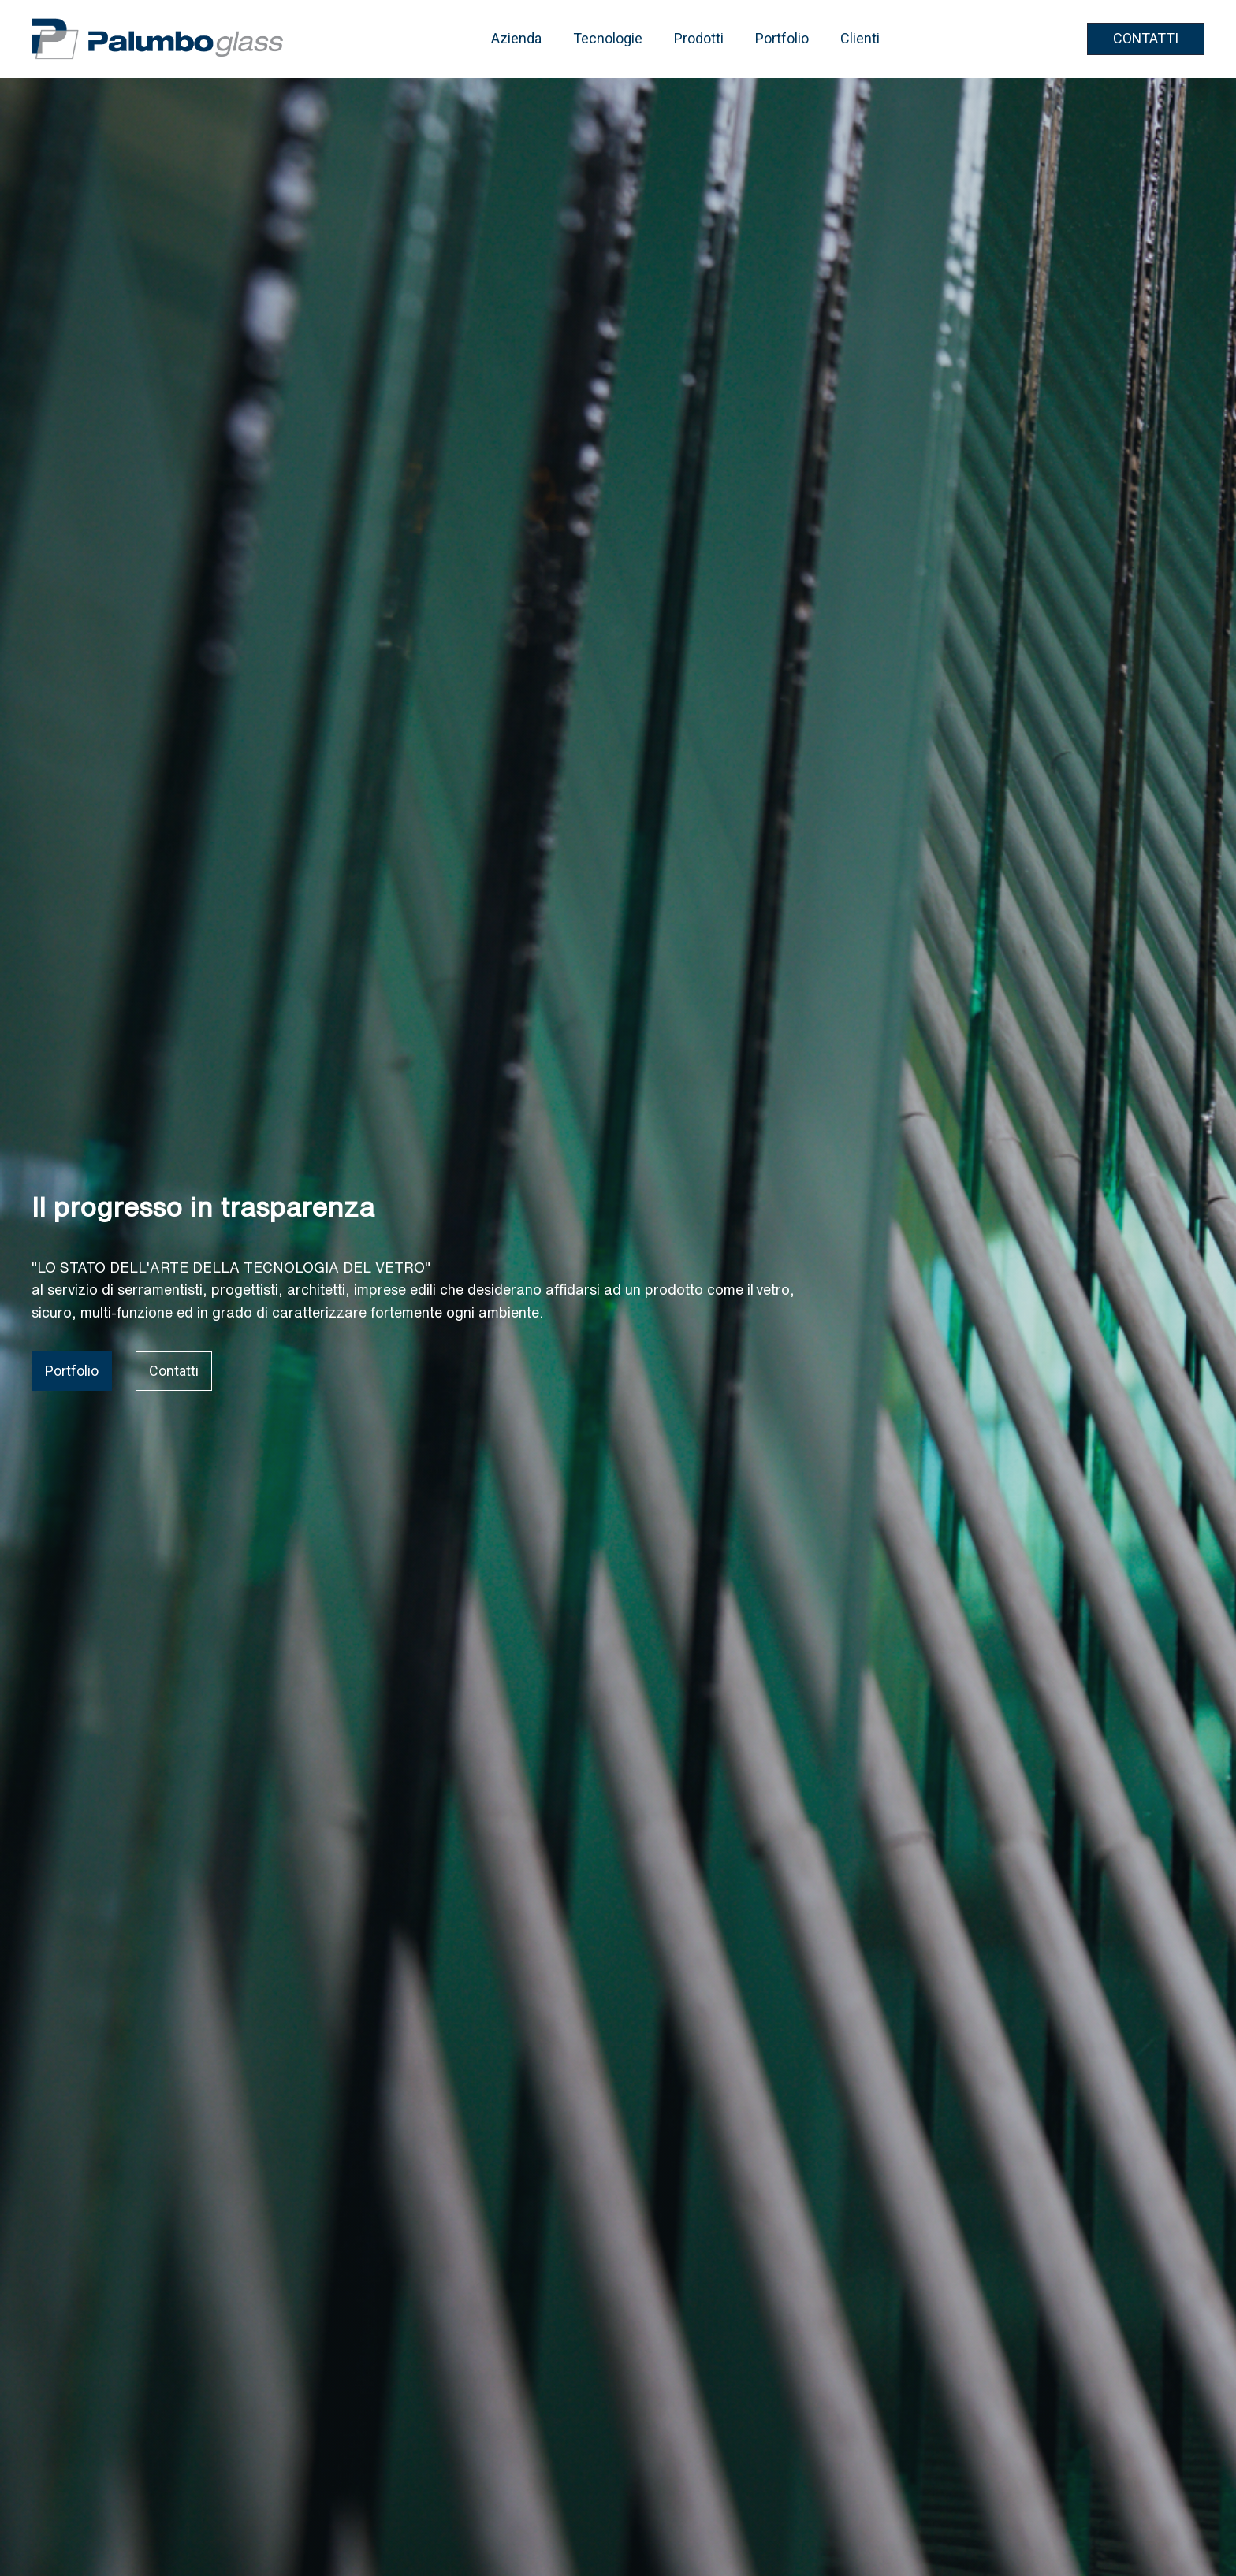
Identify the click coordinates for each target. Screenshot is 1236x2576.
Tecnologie (607, 38)
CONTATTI (1145, 38)
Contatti (174, 1370)
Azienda (516, 38)
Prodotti (699, 38)
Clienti (860, 38)
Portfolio (782, 38)
